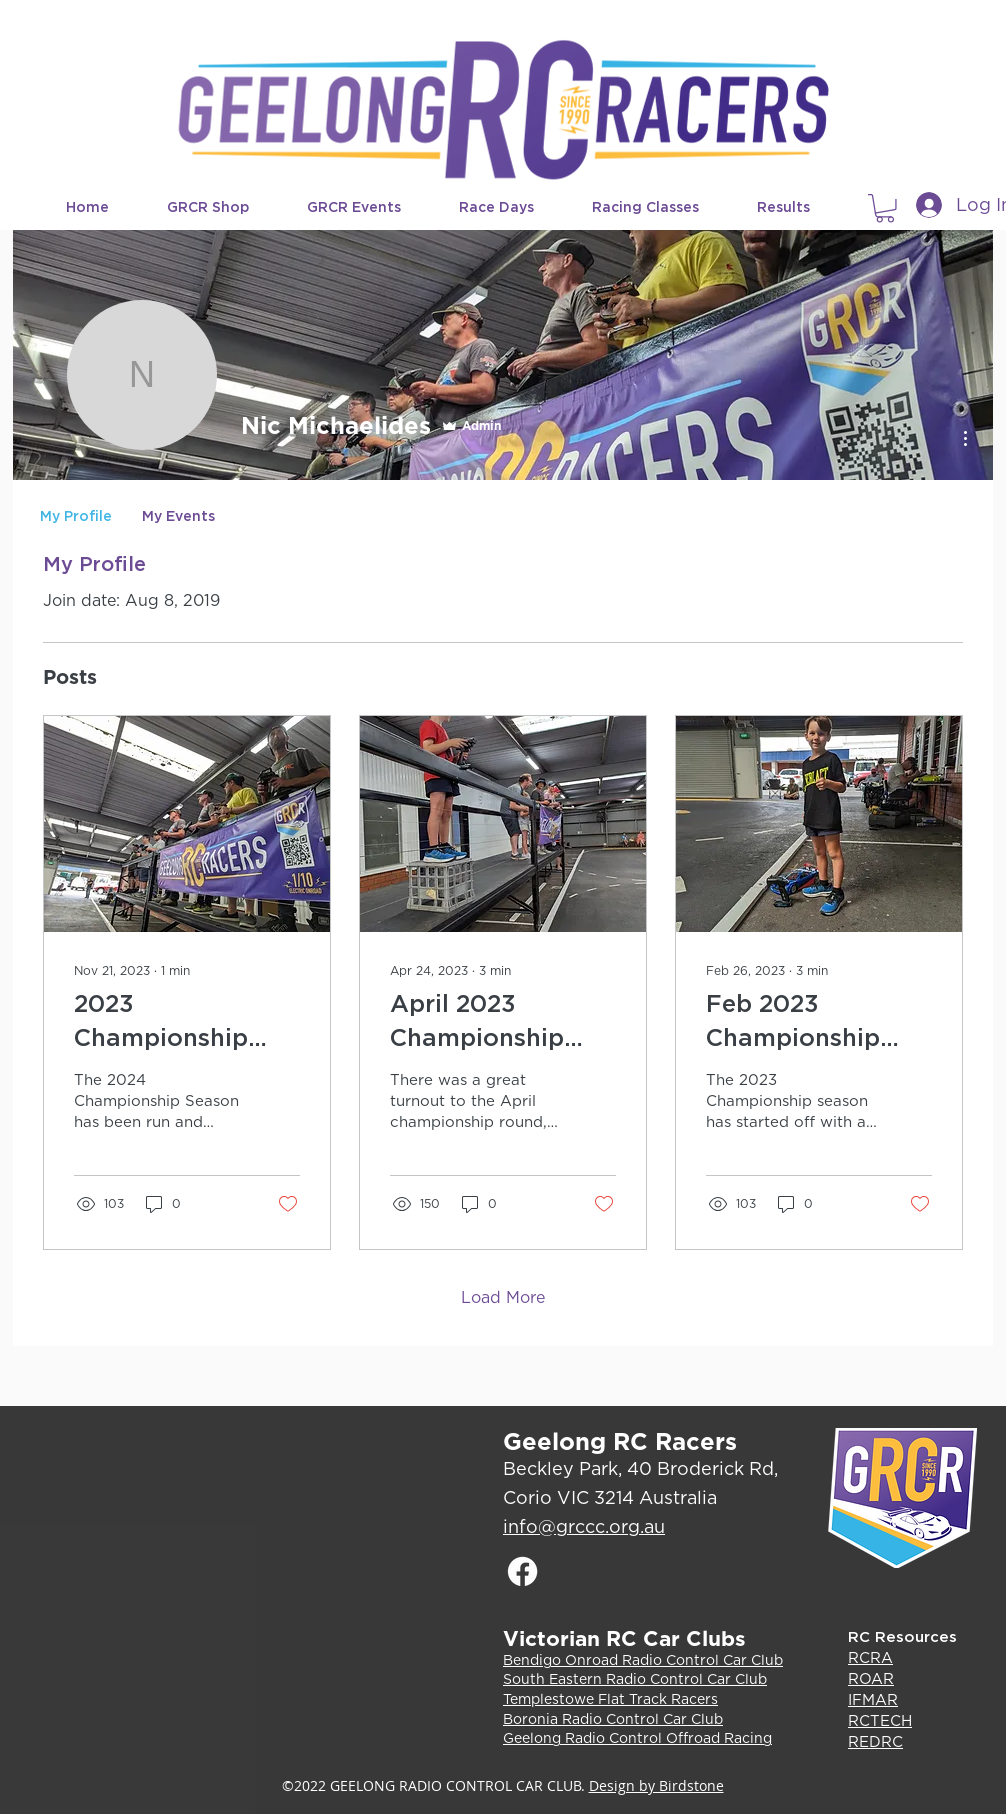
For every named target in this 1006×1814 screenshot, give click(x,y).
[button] (222, 207)
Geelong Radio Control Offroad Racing (637, 1738)
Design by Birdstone (656, 1785)
